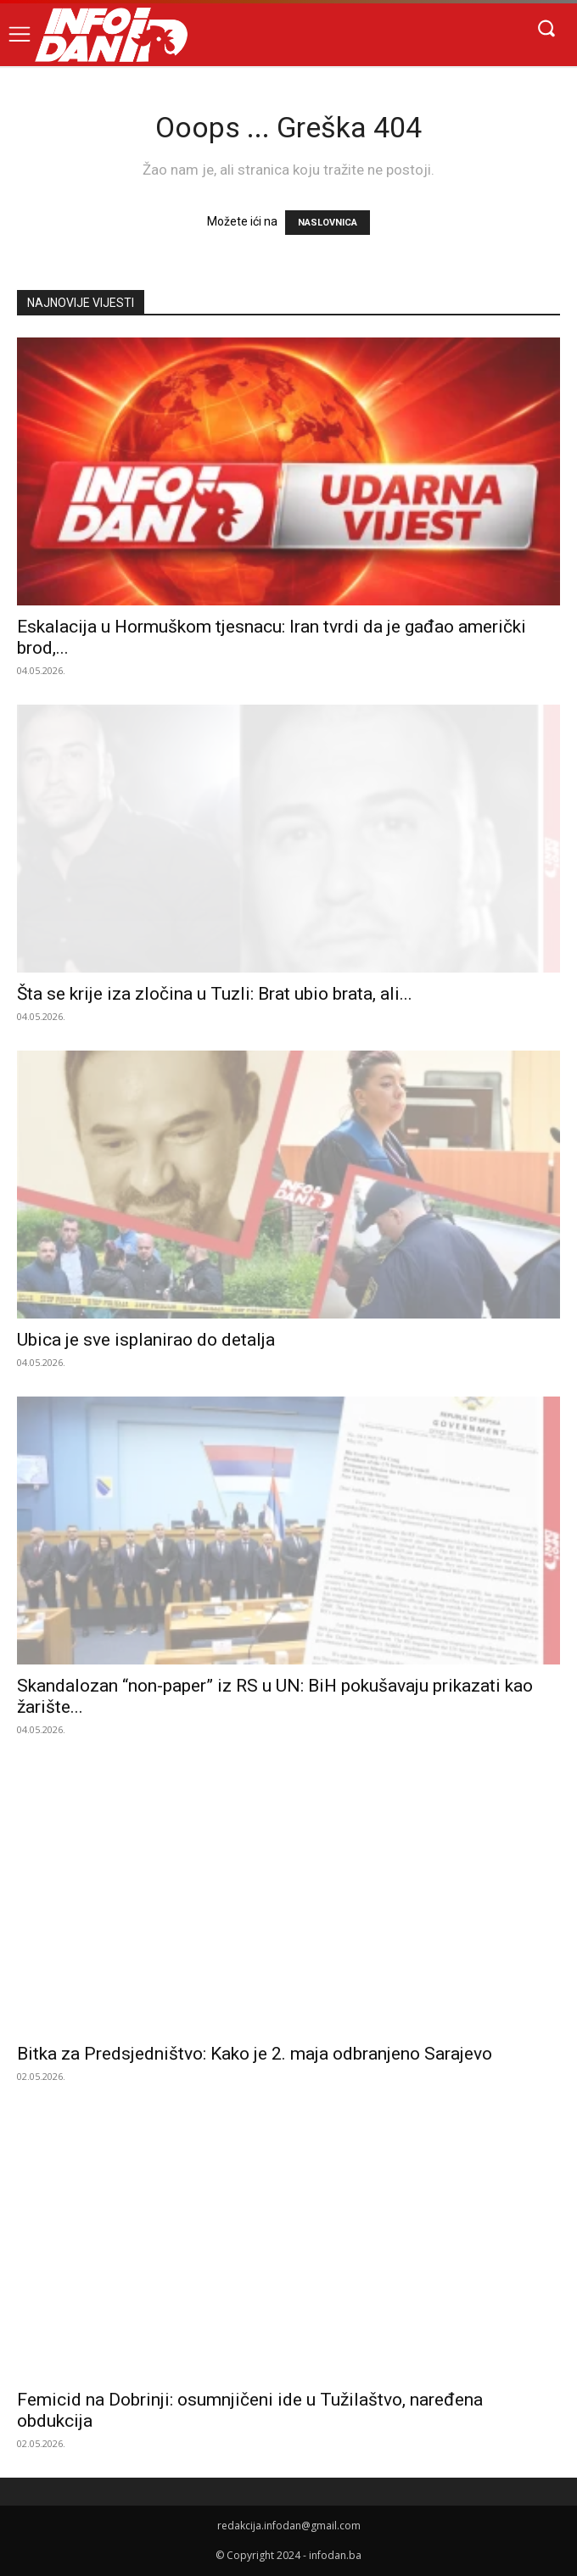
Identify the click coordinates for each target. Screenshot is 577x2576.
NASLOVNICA (327, 222)
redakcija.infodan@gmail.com (289, 2525)
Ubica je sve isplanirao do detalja (146, 1340)
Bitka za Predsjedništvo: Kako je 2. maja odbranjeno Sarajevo (254, 2054)
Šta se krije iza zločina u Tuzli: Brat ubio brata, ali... (214, 994)
